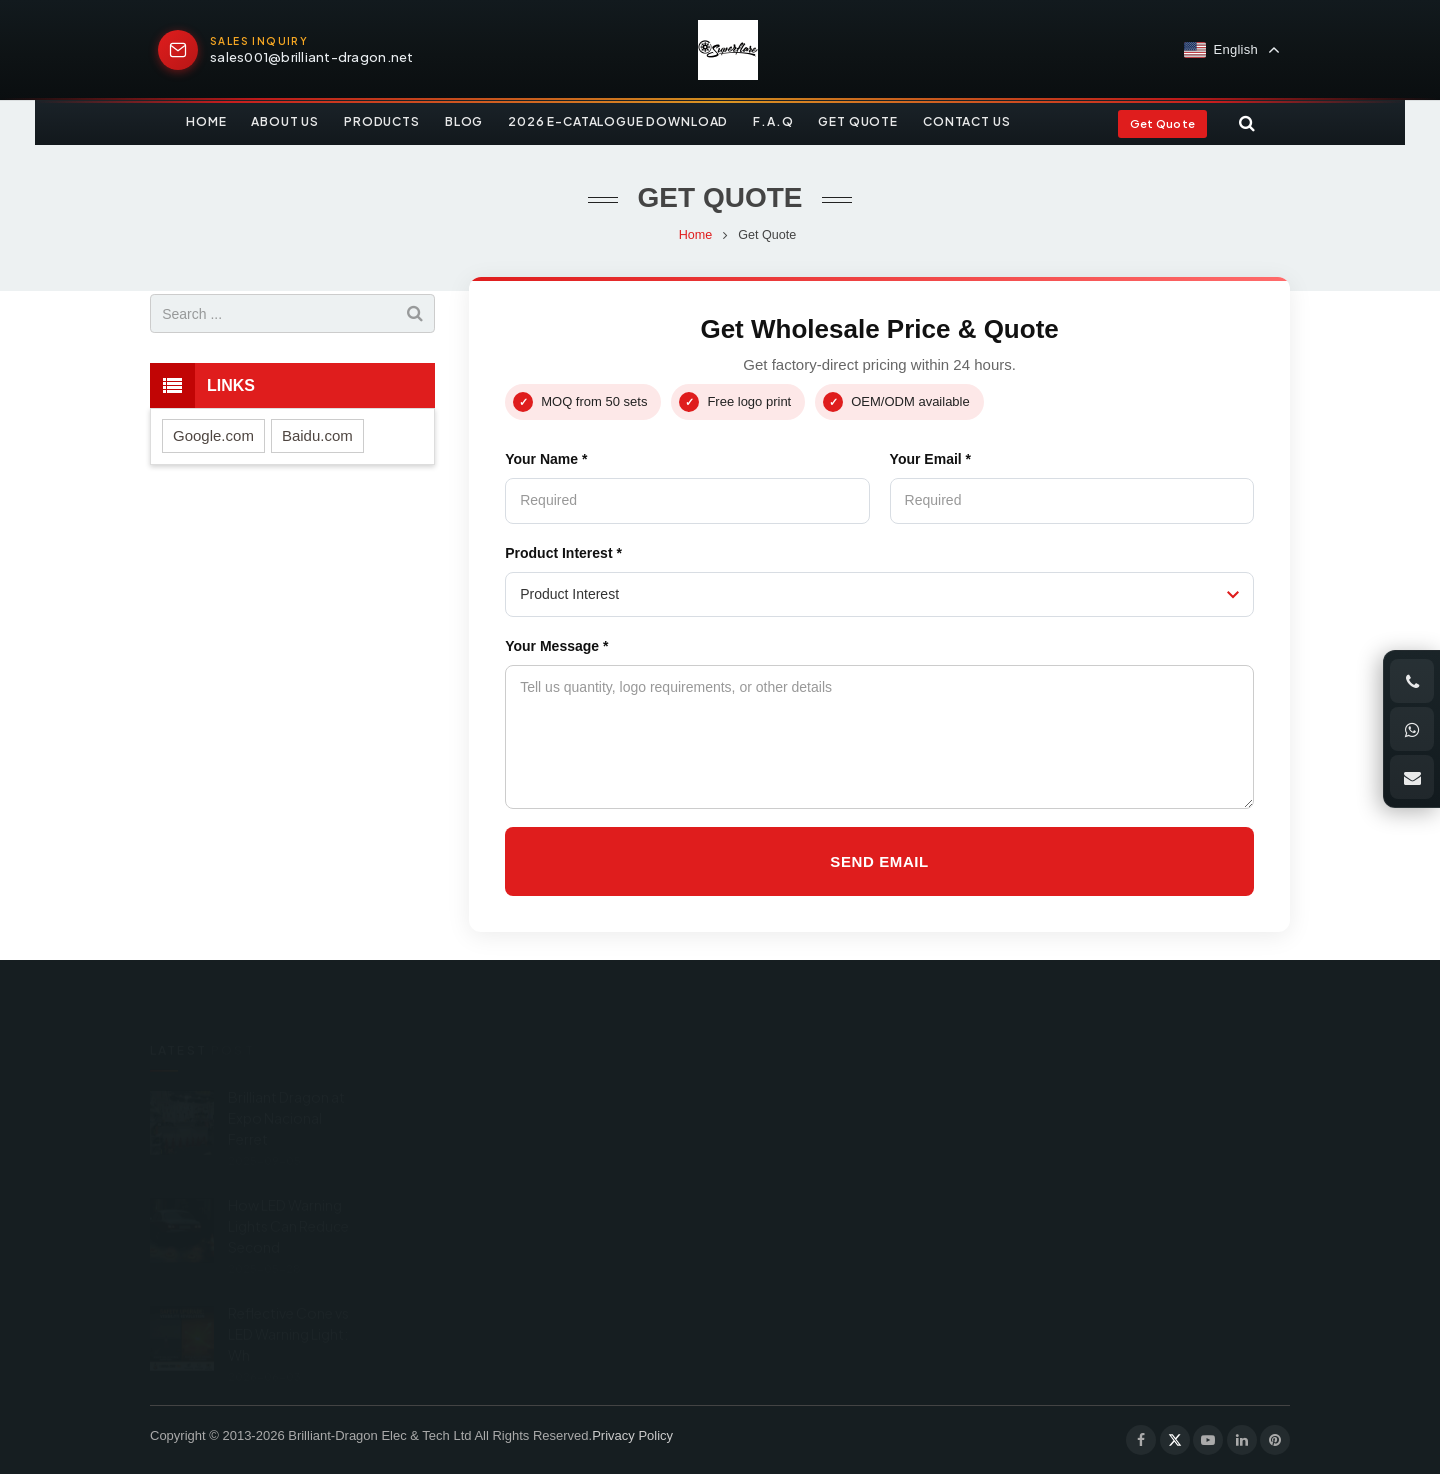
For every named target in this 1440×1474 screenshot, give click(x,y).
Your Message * (556, 646)
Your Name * (546, 459)
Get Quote (1162, 123)
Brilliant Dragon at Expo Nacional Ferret (286, 1088)
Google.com (213, 435)
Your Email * (930, 459)
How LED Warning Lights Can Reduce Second (288, 1196)
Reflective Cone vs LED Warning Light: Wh (288, 1304)
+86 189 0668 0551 (825, 1101)
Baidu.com (317, 435)
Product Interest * (563, 553)
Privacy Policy (632, 1435)
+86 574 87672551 (821, 1142)
